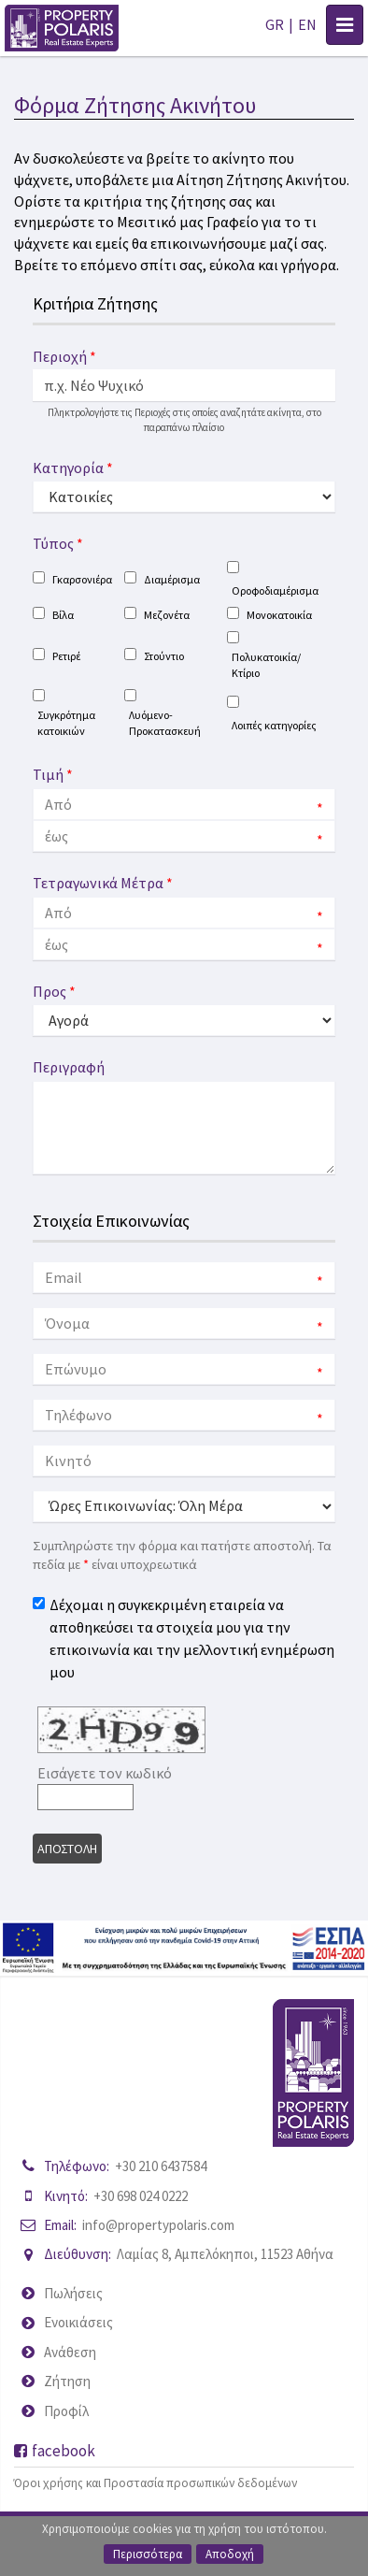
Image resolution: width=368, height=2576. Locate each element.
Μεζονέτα (167, 615)
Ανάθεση (70, 2352)
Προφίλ (66, 2411)
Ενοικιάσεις (78, 2322)
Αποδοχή (229, 2554)
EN (307, 24)
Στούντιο (164, 656)
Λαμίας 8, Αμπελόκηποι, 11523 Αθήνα (225, 2254)
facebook (54, 2450)
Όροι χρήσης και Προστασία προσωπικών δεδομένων (155, 2483)
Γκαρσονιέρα (82, 579)
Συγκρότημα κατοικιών (66, 723)
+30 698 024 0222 (140, 2196)
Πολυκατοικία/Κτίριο (266, 665)
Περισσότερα (147, 2554)
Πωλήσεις (73, 2293)
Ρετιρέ (66, 656)
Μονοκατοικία (279, 615)
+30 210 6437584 (160, 2166)
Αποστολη (67, 1848)
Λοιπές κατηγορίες (274, 725)
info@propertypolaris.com (158, 2225)
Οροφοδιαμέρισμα (275, 590)
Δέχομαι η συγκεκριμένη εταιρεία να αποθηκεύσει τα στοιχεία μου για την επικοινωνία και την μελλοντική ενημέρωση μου (192, 1638)
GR (274, 24)
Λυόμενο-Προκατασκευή (165, 723)
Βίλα (63, 615)
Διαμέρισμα (172, 579)
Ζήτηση (67, 2381)
